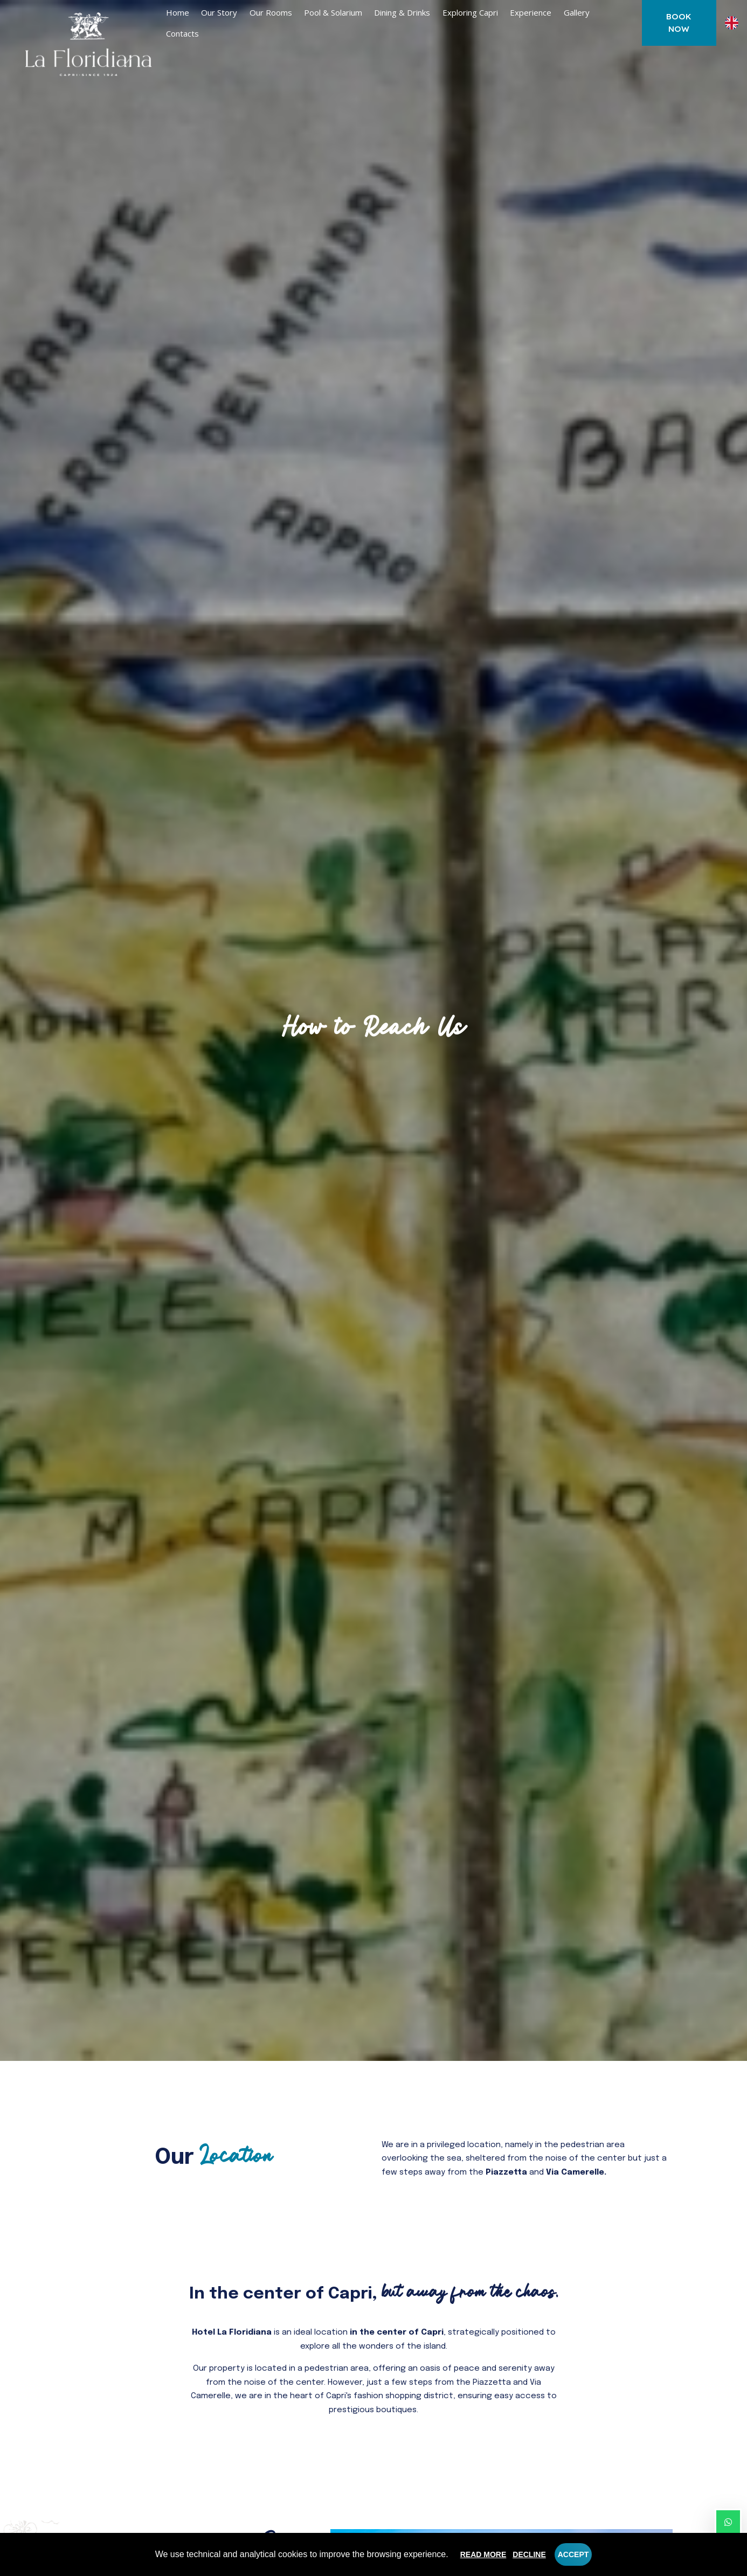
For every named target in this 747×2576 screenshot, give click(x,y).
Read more (483, 2554)
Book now (678, 22)
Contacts (182, 33)
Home (177, 12)
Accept (573, 2554)
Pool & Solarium (333, 12)
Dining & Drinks (402, 12)
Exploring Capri (470, 12)
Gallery (577, 12)
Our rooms (271, 12)
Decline (529, 2554)
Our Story (219, 12)
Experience (530, 12)
